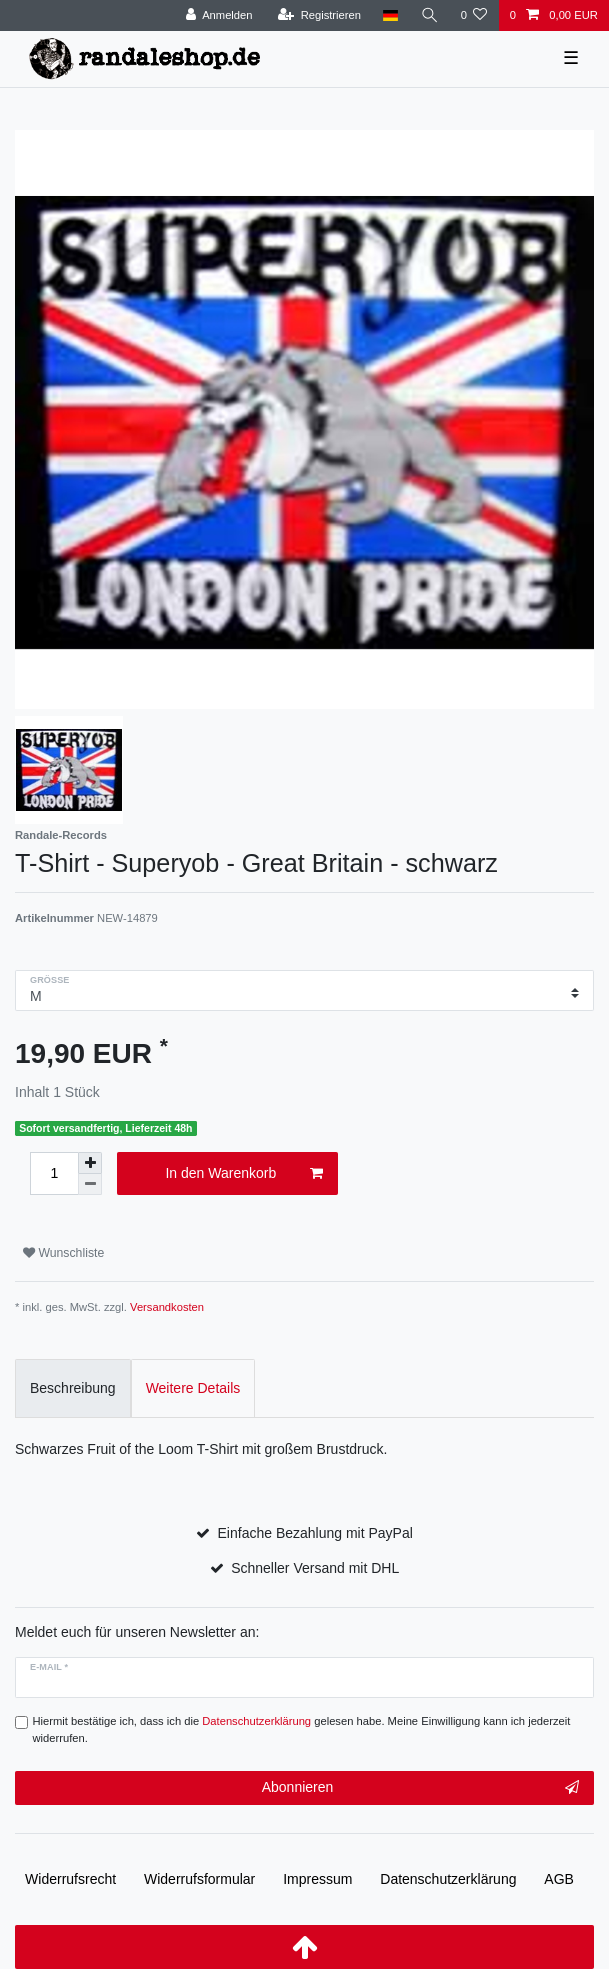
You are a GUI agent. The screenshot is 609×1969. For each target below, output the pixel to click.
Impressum (317, 1879)
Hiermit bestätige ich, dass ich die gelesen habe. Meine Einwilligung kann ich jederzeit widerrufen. (302, 1729)
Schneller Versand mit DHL (315, 1568)
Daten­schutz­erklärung (448, 1879)
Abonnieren (420, 1788)
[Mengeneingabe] (54, 1173)
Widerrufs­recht (70, 1879)
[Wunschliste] (473, 15)
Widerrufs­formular (199, 1879)
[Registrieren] (319, 15)
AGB (559, 1879)
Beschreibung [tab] (73, 1388)
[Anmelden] (219, 15)
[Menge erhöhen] (90, 1163)
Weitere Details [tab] (193, 1388)
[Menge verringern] (90, 1184)
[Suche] (429, 15)
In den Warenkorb (243, 1174)
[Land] (390, 15)
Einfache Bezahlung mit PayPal (315, 1533)
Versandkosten (167, 1307)
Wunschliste (63, 1253)
